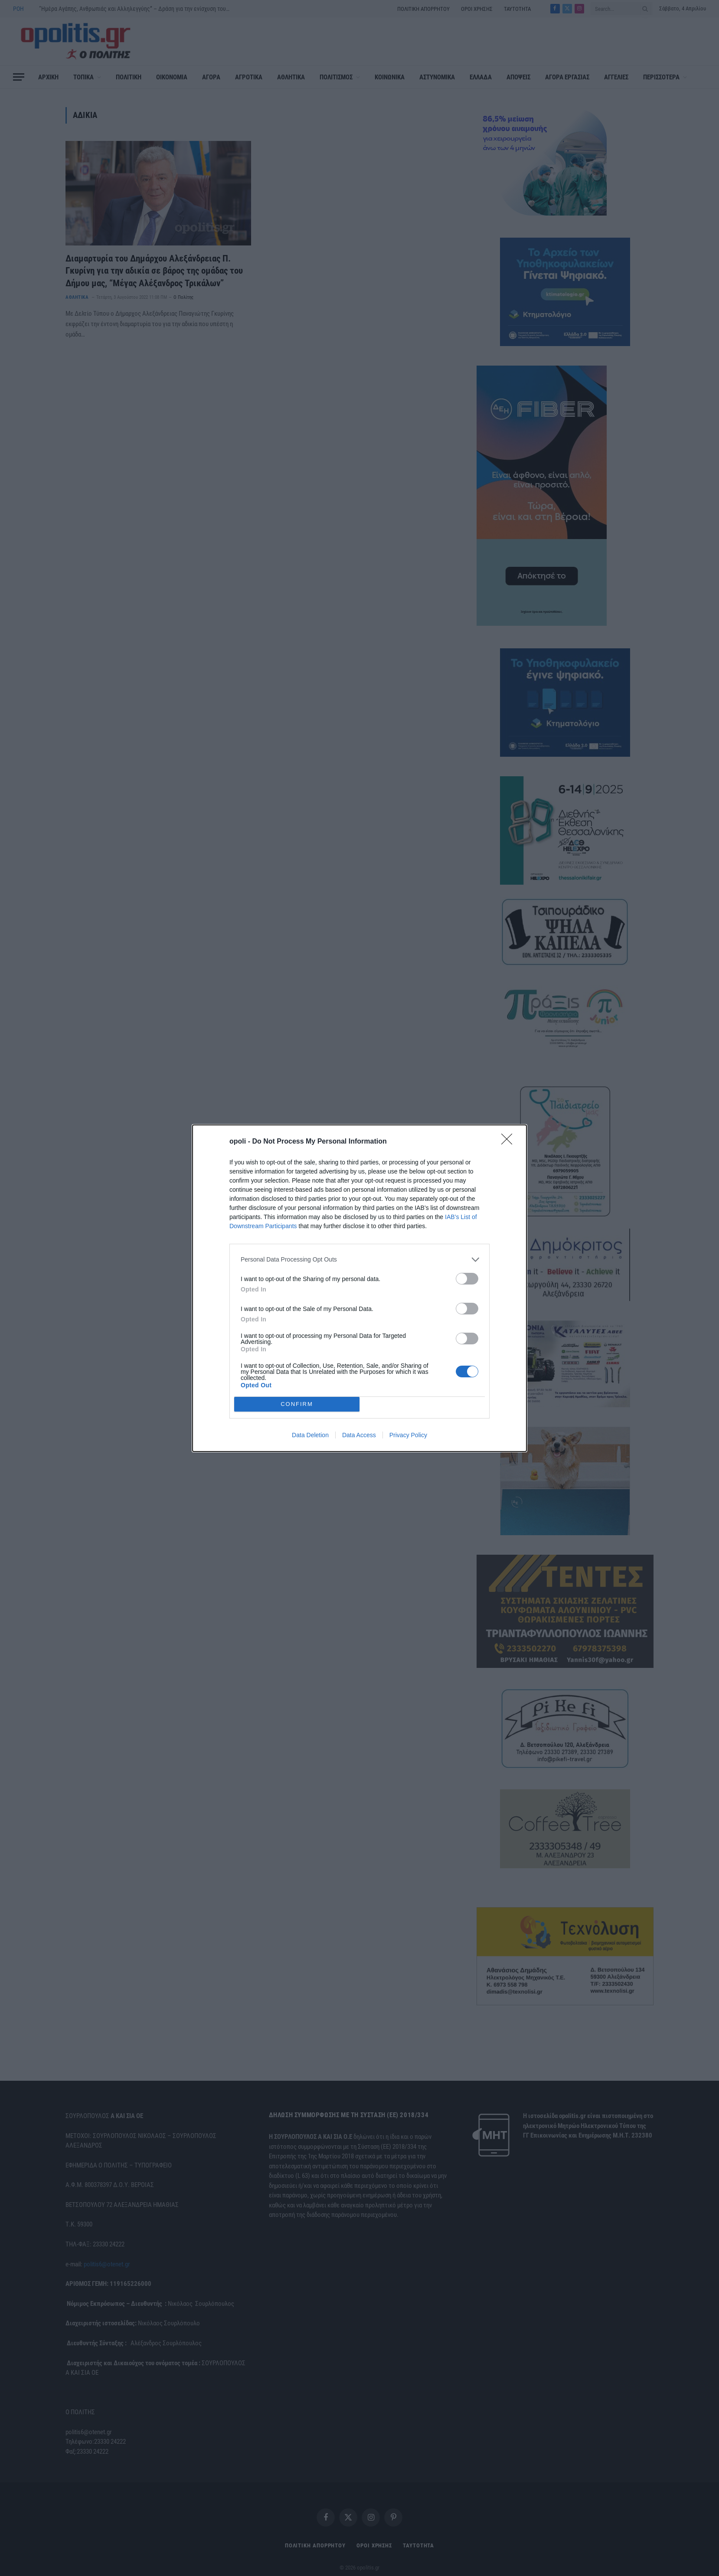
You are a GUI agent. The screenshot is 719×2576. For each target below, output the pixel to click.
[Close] (509, 1142)
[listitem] (359, 1259)
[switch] (467, 1279)
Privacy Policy (408, 1435)
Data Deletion (310, 1435)
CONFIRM (297, 1404)
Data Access (359, 1435)
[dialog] (359, 1288)
